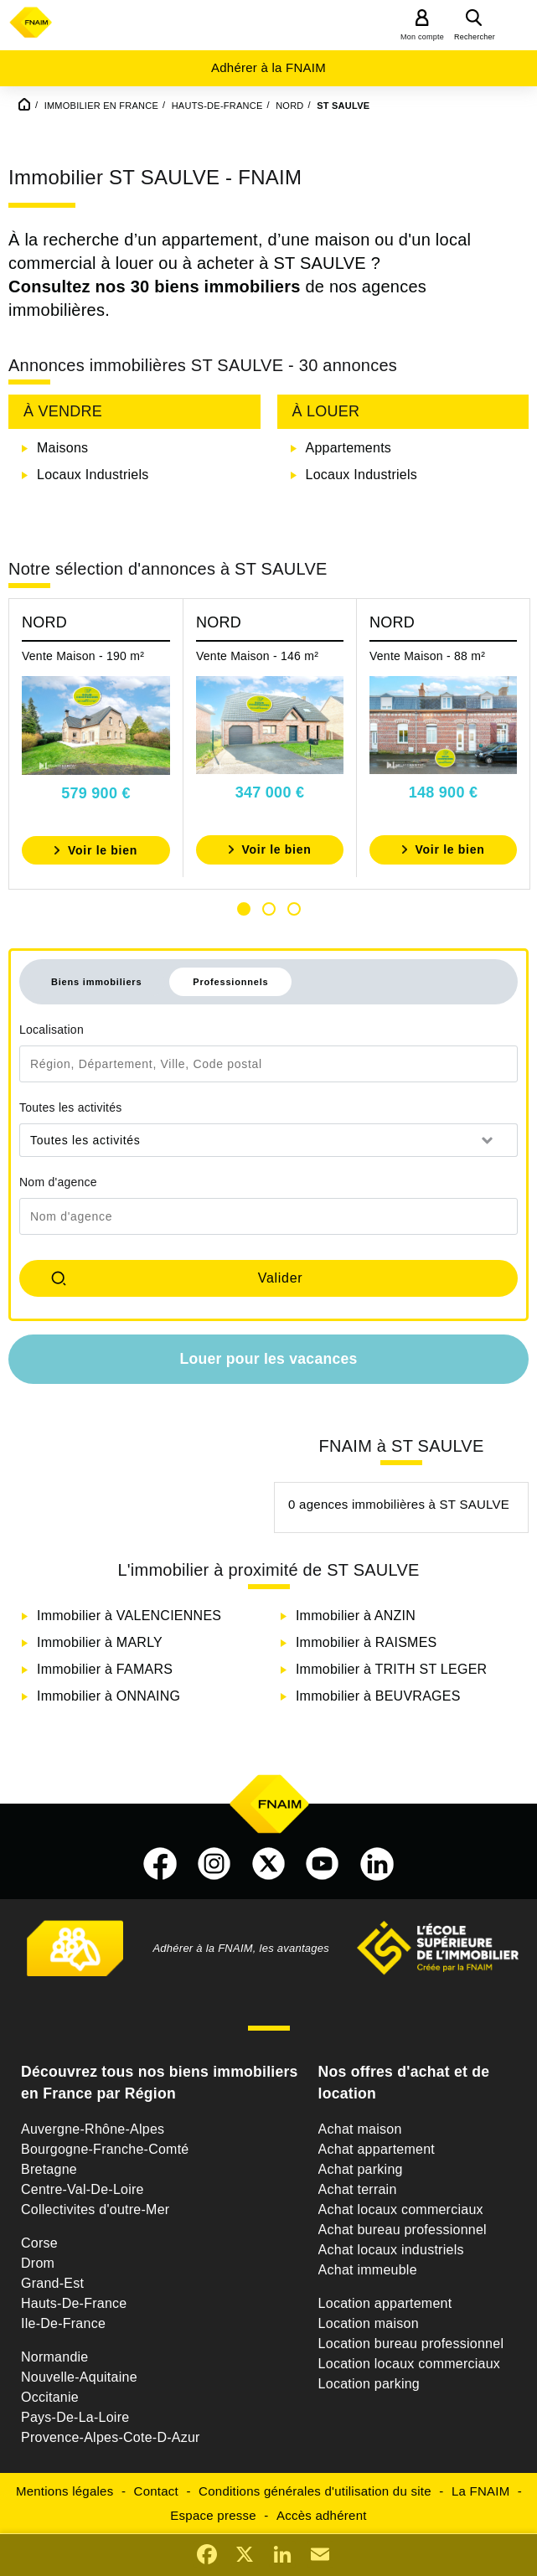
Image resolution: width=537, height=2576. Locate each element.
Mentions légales (65, 2491)
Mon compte (422, 37)
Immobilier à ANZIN (356, 1615)
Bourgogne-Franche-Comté (105, 2149)
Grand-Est (52, 2283)
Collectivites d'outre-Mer (95, 2209)
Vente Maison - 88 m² (427, 656)
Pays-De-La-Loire (75, 2417)
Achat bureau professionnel (402, 2229)
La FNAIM (481, 2491)
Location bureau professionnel (411, 2343)
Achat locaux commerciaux (400, 2209)
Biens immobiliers (96, 982)
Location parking (369, 2384)
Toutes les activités (70, 1107)
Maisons (62, 448)
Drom (37, 2263)
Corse (39, 2243)
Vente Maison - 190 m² (83, 656)
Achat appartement (376, 2149)
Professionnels (230, 982)
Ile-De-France (63, 2323)
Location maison (368, 2323)
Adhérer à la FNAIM (268, 67)
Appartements (349, 448)
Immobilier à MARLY (100, 1642)
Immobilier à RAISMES (366, 1642)
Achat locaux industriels (391, 2250)
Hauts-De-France (74, 2303)
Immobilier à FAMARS (105, 1669)
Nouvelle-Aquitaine (79, 2377)
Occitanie (50, 2397)
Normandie (55, 2357)
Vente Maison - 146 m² (257, 656)
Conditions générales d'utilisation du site (315, 2491)
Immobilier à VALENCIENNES (129, 1615)
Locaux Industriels (92, 474)
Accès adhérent (321, 2515)
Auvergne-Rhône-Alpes (92, 2129)
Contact (156, 2491)
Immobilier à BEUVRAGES (378, 1696)
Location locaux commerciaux (409, 2364)
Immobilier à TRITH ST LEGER (391, 1669)
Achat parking (360, 2169)
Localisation (51, 1029)
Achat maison (360, 2129)
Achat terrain (357, 2189)
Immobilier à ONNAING (108, 1696)
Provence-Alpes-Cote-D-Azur (110, 2437)
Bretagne (49, 2169)
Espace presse (213, 2515)
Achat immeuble (367, 2270)
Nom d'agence (58, 1182)
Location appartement (385, 2303)
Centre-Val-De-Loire (82, 2189)
